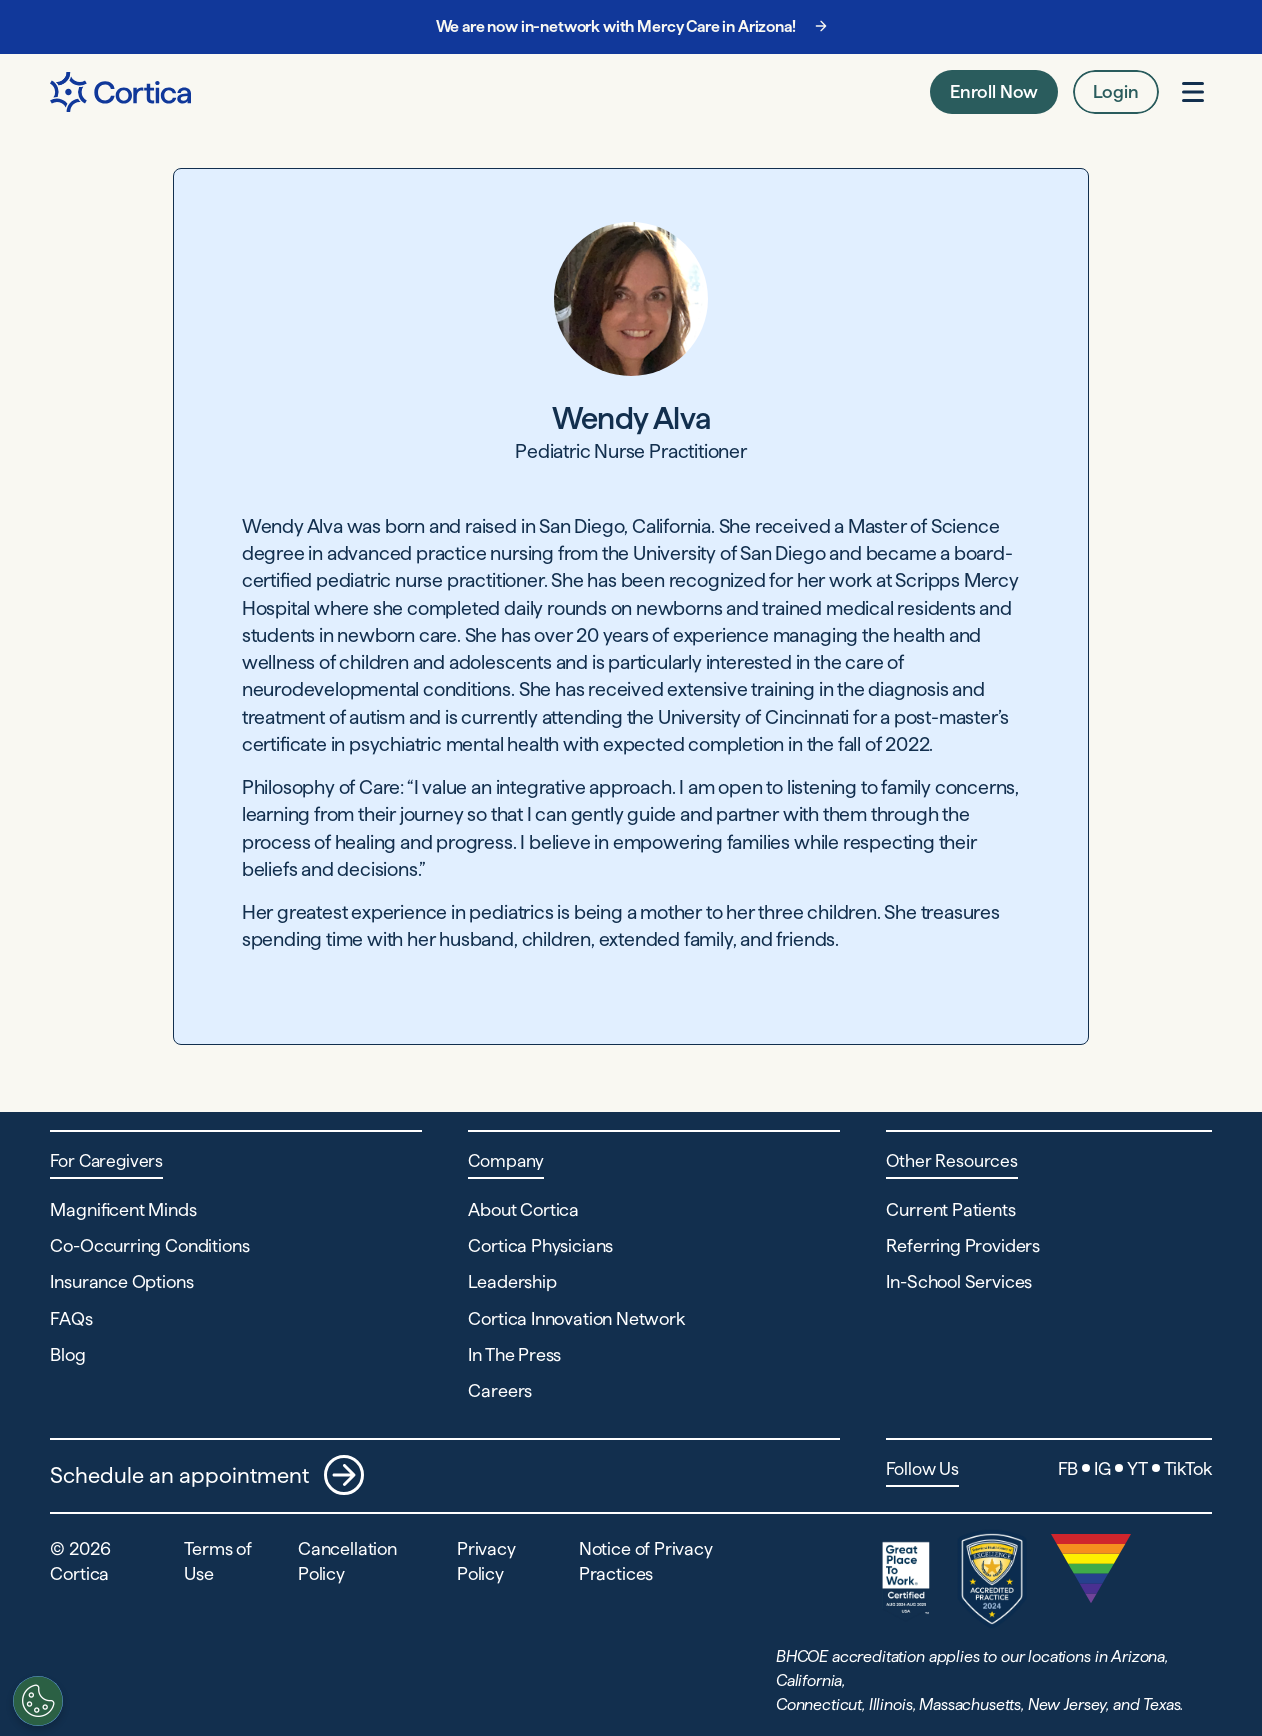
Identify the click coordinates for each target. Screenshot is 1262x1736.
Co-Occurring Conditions (149, 1245)
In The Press (514, 1354)
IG (1102, 1468)
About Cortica (523, 1209)
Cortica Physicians (540, 1245)
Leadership (512, 1281)
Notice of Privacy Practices (646, 1561)
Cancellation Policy (347, 1561)
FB (1068, 1468)
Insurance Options (121, 1281)
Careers (500, 1390)
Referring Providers (963, 1245)
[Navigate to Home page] (120, 92)
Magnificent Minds (123, 1209)
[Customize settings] (36, 1701)
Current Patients (950, 1209)
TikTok (1188, 1468)
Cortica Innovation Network (576, 1318)
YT (1137, 1468)
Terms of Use (218, 1561)
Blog (67, 1354)
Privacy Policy (486, 1561)
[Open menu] (1193, 92)
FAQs (71, 1318)
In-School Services (959, 1281)
